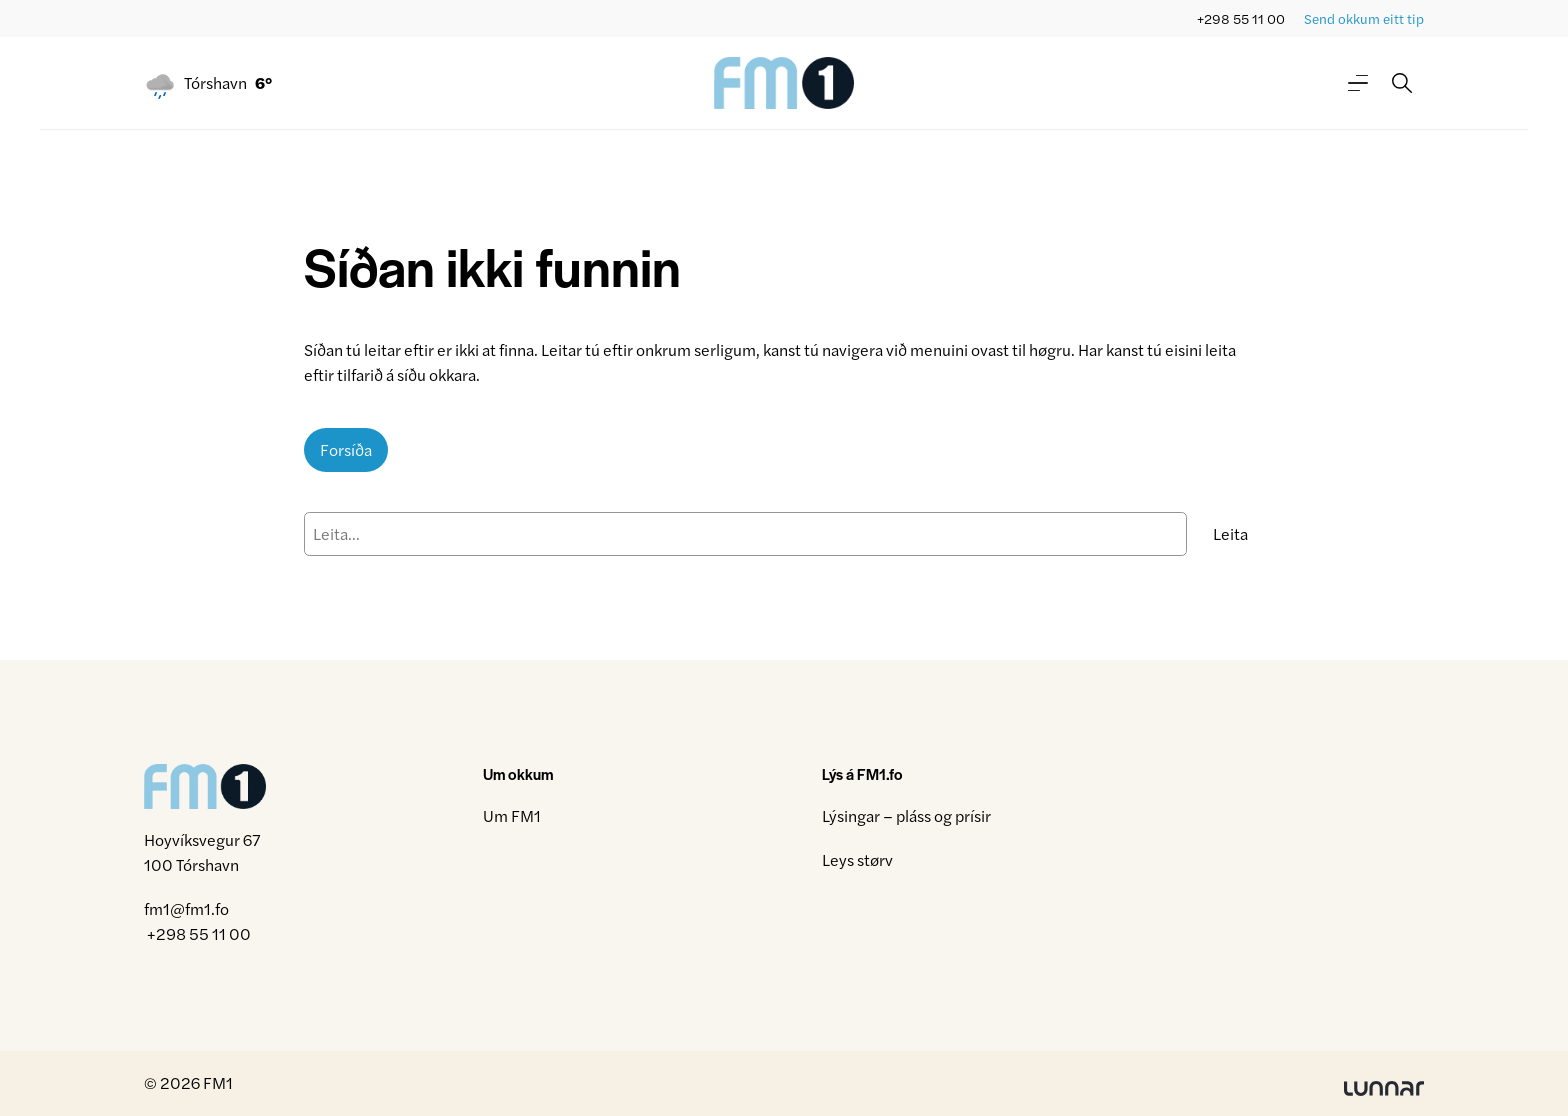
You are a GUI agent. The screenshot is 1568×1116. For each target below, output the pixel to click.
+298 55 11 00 (1241, 18)
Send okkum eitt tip (1364, 18)
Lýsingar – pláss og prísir (906, 815)
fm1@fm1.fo (186, 908)
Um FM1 (512, 815)
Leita (1230, 533)
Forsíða (346, 449)
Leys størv (857, 859)
